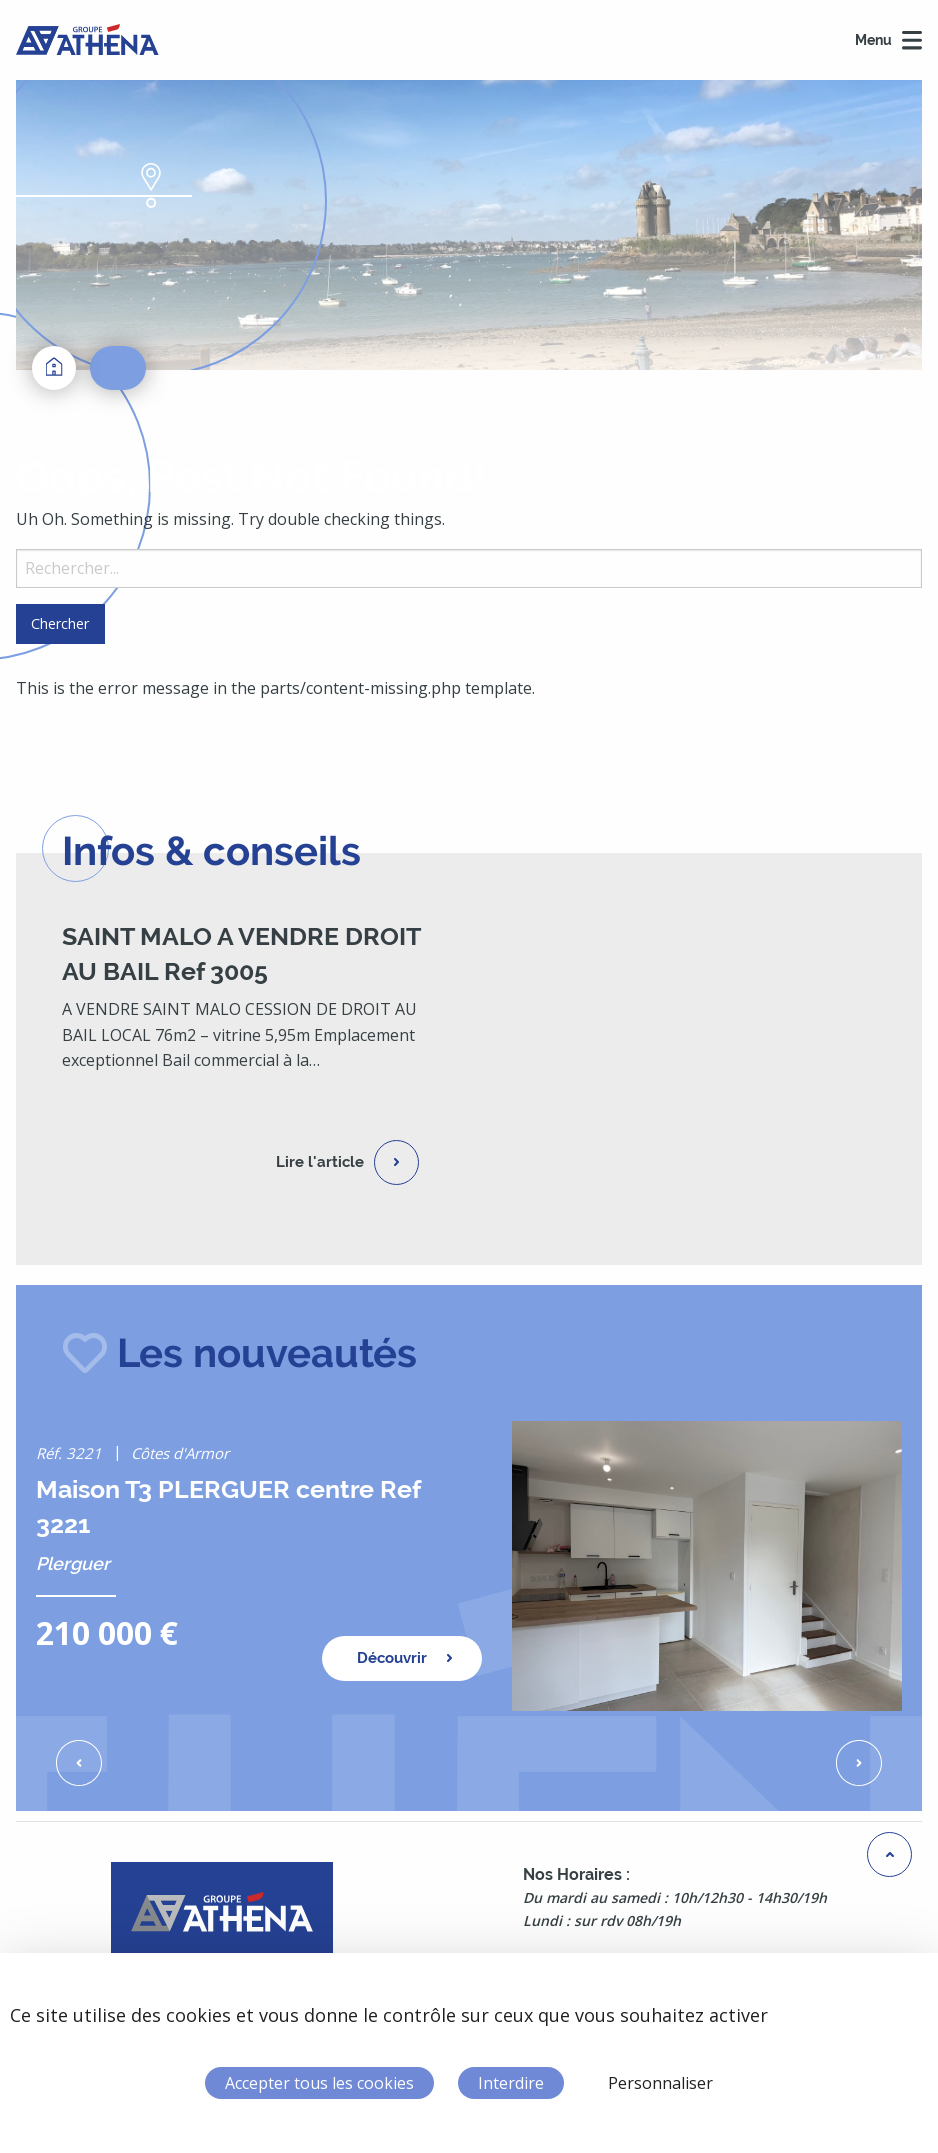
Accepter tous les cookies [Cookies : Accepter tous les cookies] (319, 2083)
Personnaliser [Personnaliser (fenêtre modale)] (660, 2083)
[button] (79, 1763)
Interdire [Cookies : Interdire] (511, 2083)
